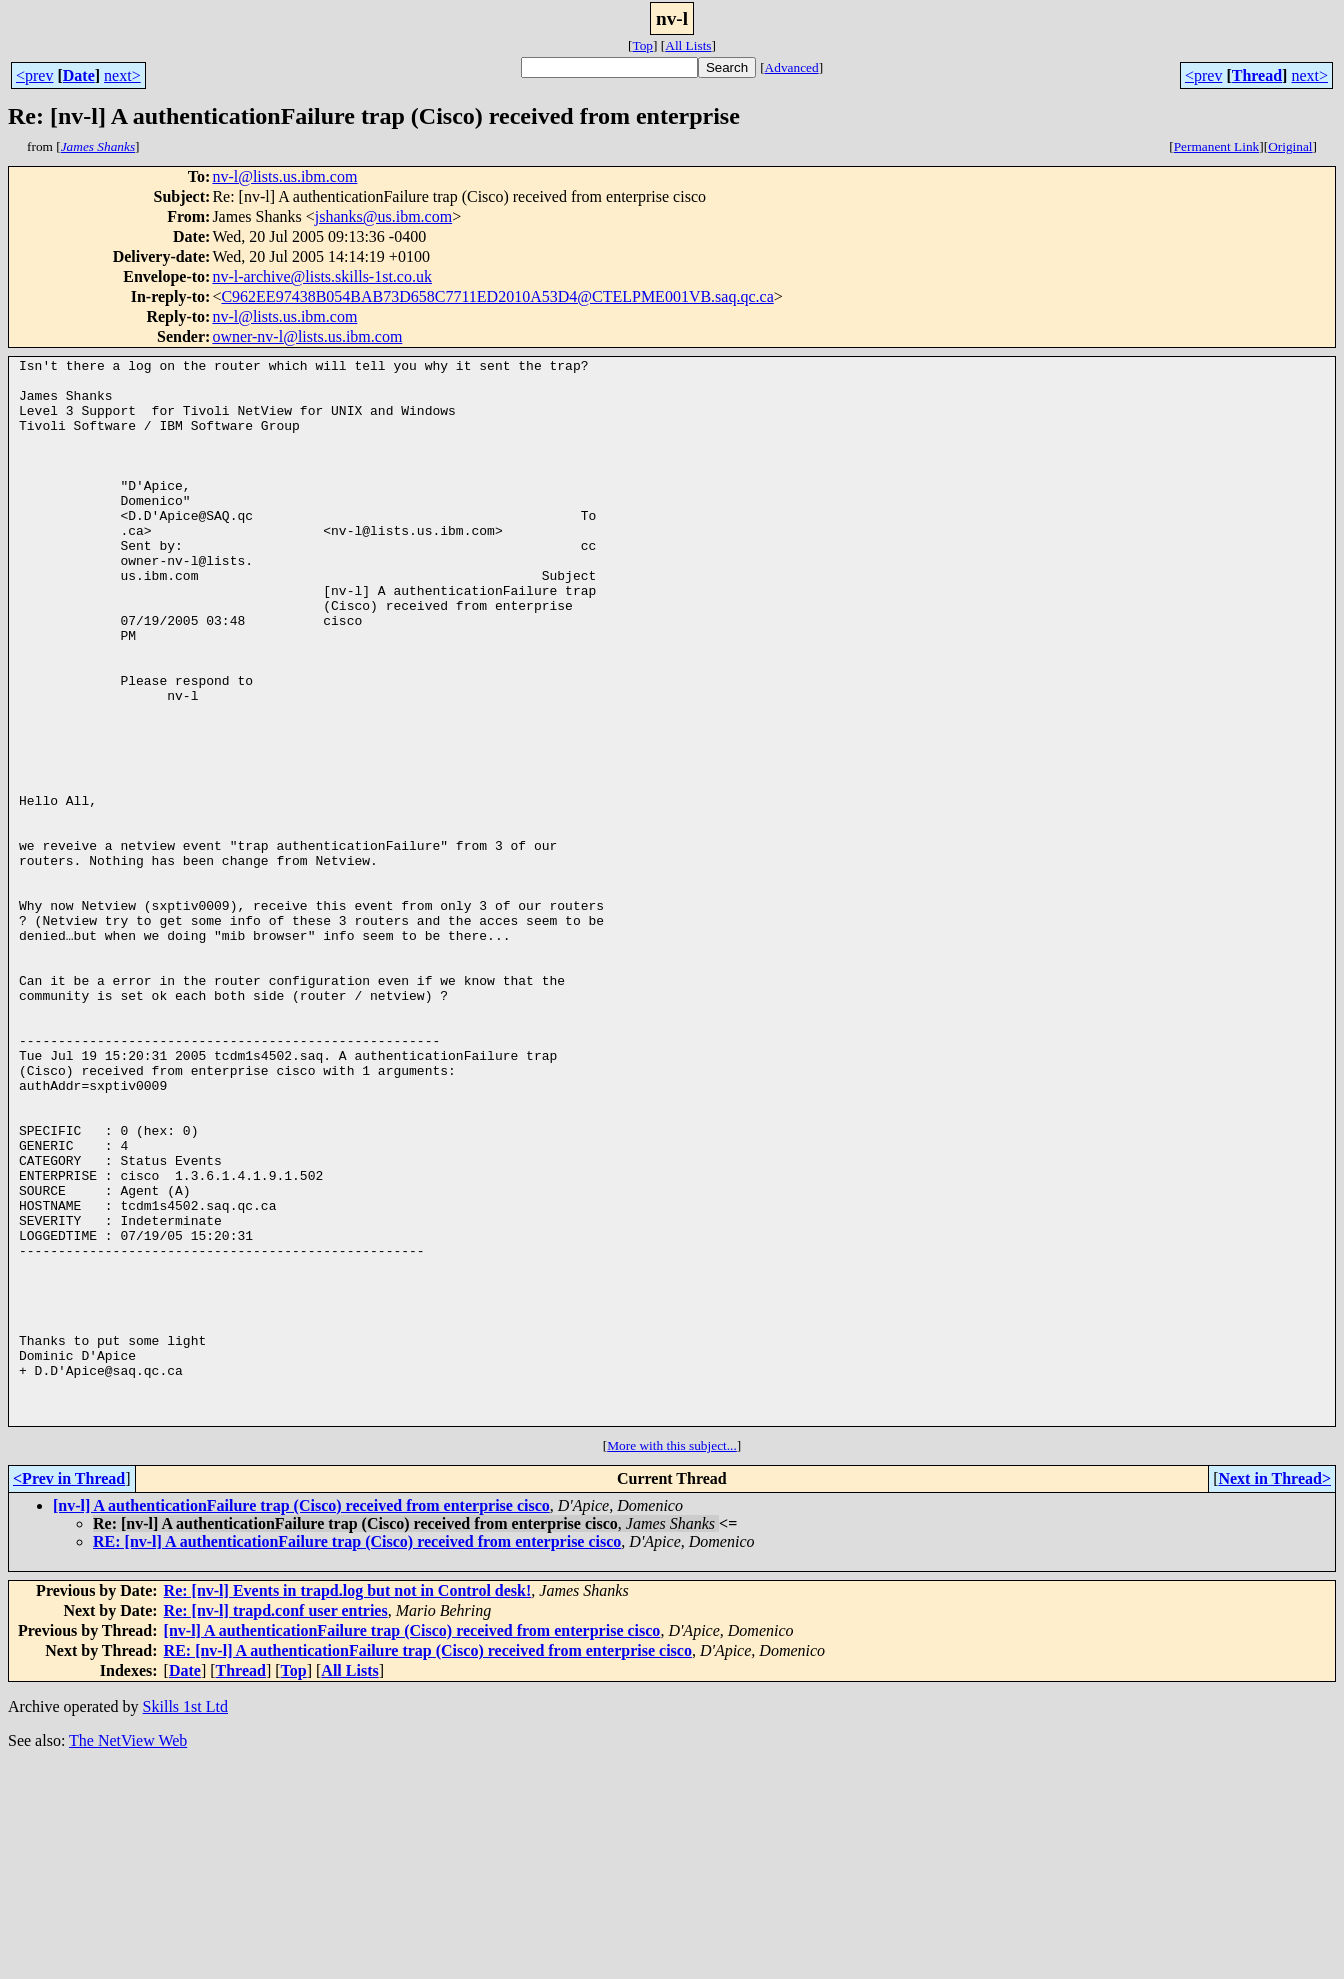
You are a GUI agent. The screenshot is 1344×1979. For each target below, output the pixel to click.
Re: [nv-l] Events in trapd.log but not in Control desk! (348, 1803)
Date (79, 75)
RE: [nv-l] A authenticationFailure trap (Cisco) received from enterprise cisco (357, 1754)
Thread (1257, 75)
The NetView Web (128, 1953)
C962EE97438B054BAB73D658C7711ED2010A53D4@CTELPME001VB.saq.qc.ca (497, 296)
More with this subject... (672, 1658)
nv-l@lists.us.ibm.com (284, 176)
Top (642, 45)
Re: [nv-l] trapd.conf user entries (276, 1823)
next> (122, 75)
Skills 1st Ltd (185, 1919)
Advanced (792, 67)
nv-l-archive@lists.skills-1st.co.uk (322, 276)
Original (1290, 146)
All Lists (688, 45)
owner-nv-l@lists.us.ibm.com (307, 336)
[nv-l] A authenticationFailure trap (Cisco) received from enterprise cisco (301, 1718)
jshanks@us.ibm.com (383, 216)
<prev (34, 75)
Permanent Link (1217, 146)
